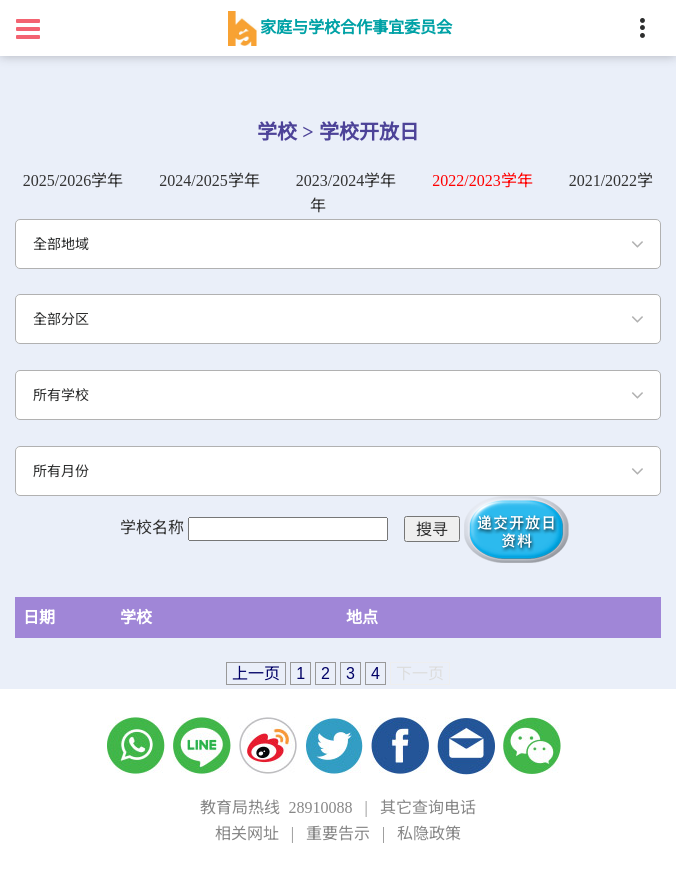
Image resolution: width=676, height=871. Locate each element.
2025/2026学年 (73, 180)
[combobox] (338, 244)
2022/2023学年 (482, 180)
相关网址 (247, 833)
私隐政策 (429, 833)
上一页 (256, 673)
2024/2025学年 (209, 180)
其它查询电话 (428, 807)
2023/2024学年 (346, 180)
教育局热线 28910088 (276, 807)
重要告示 (338, 833)
